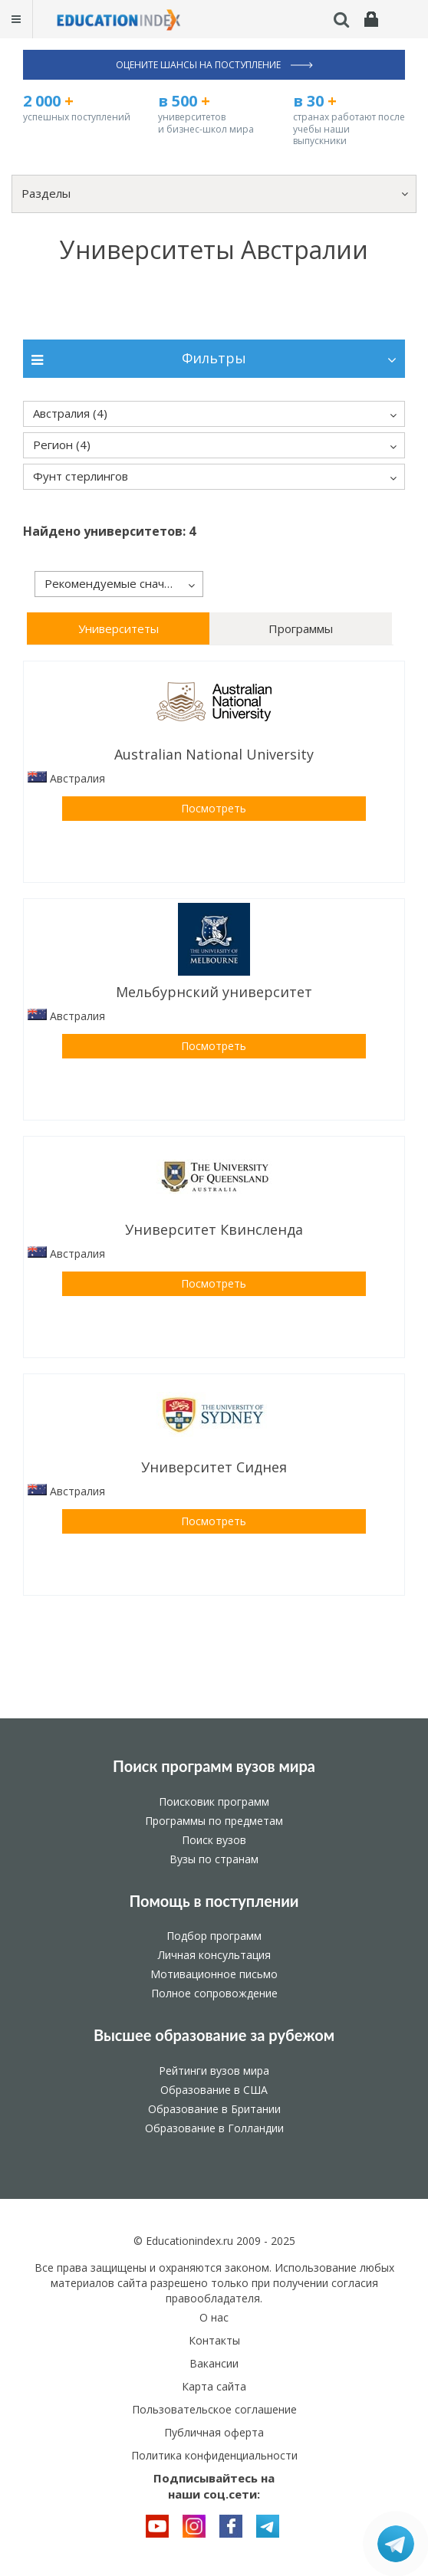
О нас (214, 2317)
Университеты (118, 628)
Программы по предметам (214, 1820)
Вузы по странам (214, 1859)
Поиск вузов (214, 1840)
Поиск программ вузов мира (214, 1766)
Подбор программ (214, 1935)
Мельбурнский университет (214, 992)
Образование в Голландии (214, 2128)
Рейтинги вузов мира (214, 2070)
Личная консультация (214, 1955)
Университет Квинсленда (214, 1229)
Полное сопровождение (214, 1993)
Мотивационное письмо (214, 1974)
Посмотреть (213, 808)
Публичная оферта (214, 2432)
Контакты (214, 2340)
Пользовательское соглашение (214, 2409)
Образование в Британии (214, 2109)
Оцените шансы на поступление (214, 64)
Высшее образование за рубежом (214, 2035)
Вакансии (214, 2363)
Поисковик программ (214, 1801)
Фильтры (214, 358)
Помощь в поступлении (213, 1901)
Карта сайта (214, 2386)
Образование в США (214, 2089)
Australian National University (214, 754)
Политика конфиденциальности (214, 2455)
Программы (300, 628)
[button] (214, 194)
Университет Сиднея (214, 1467)
